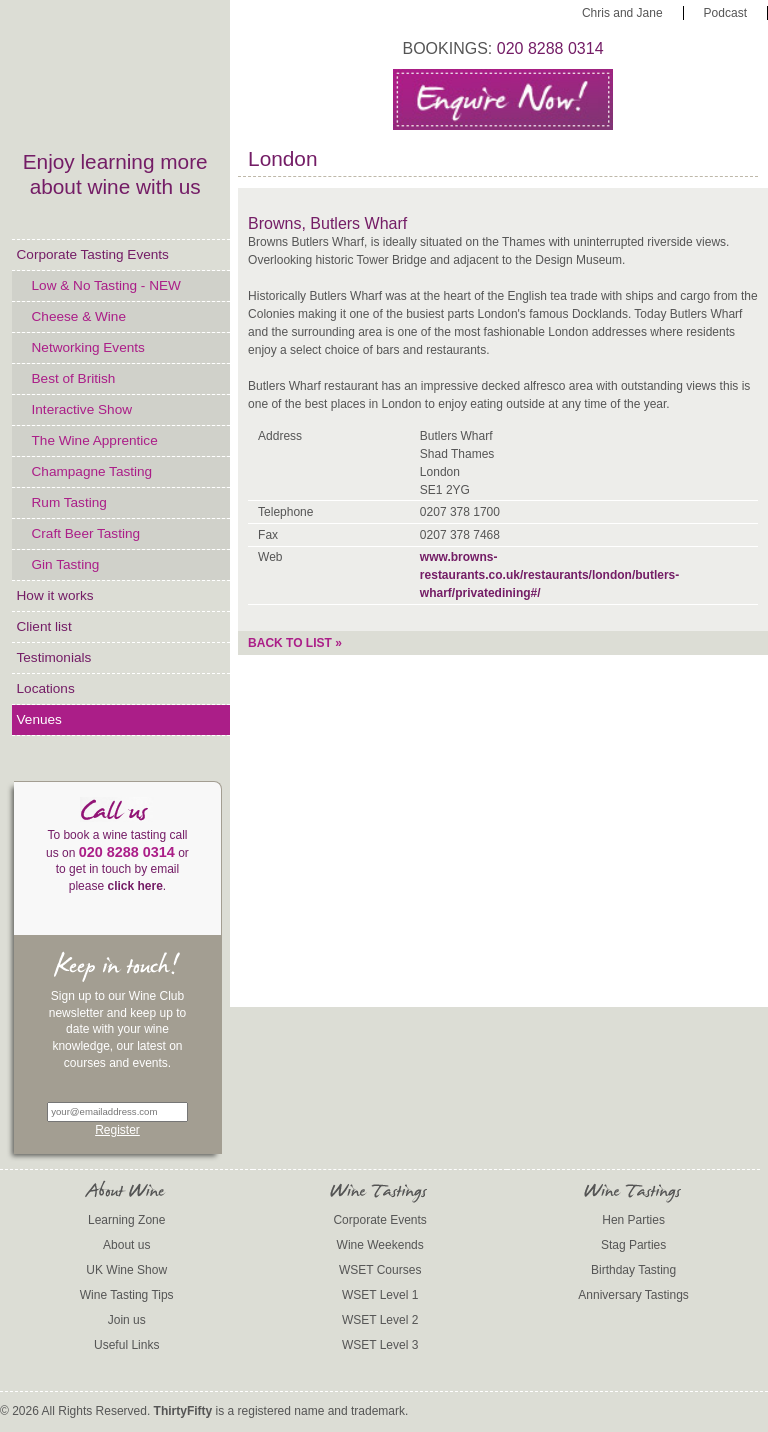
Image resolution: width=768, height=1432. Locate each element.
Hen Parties (633, 1220)
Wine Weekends (380, 1245)
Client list (44, 626)
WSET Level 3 (380, 1345)
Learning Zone (126, 1220)
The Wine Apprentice (95, 440)
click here (134, 886)
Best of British (74, 378)
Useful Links (126, 1345)
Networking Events (88, 347)
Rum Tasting (69, 502)
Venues (39, 719)
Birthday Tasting (633, 1270)
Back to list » (295, 643)
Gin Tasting (66, 564)
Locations (46, 688)
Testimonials (54, 657)
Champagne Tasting (92, 471)
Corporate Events (379, 1220)
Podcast (725, 13)
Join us (127, 1320)
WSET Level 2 (380, 1320)
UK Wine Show (126, 1270)
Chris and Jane (622, 13)
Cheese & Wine (79, 316)
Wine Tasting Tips (127, 1295)
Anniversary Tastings (633, 1295)
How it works (55, 595)
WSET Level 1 (380, 1295)
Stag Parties (633, 1245)
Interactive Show (82, 409)
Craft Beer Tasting (86, 533)
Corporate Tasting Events (93, 254)
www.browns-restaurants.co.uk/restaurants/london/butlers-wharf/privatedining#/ (549, 575)
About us (126, 1245)
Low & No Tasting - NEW (106, 285)
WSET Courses (380, 1270)
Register (117, 1130)
